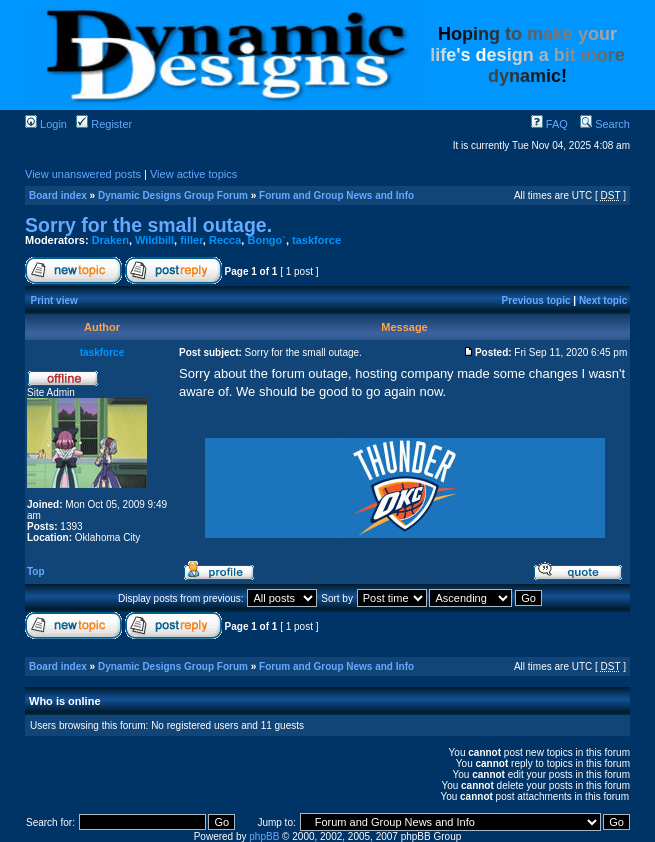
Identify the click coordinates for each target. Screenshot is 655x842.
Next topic (603, 300)
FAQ (549, 124)
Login (46, 124)
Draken (110, 240)
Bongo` (266, 240)
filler (191, 240)
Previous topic (536, 300)
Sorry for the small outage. (148, 225)
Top (36, 571)
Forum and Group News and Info (336, 195)
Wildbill (154, 240)
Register (104, 124)
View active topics (193, 174)
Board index (58, 195)
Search (605, 124)
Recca (225, 240)
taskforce (316, 240)
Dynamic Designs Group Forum (173, 195)
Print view (54, 300)
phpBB (264, 836)
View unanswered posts (83, 174)
